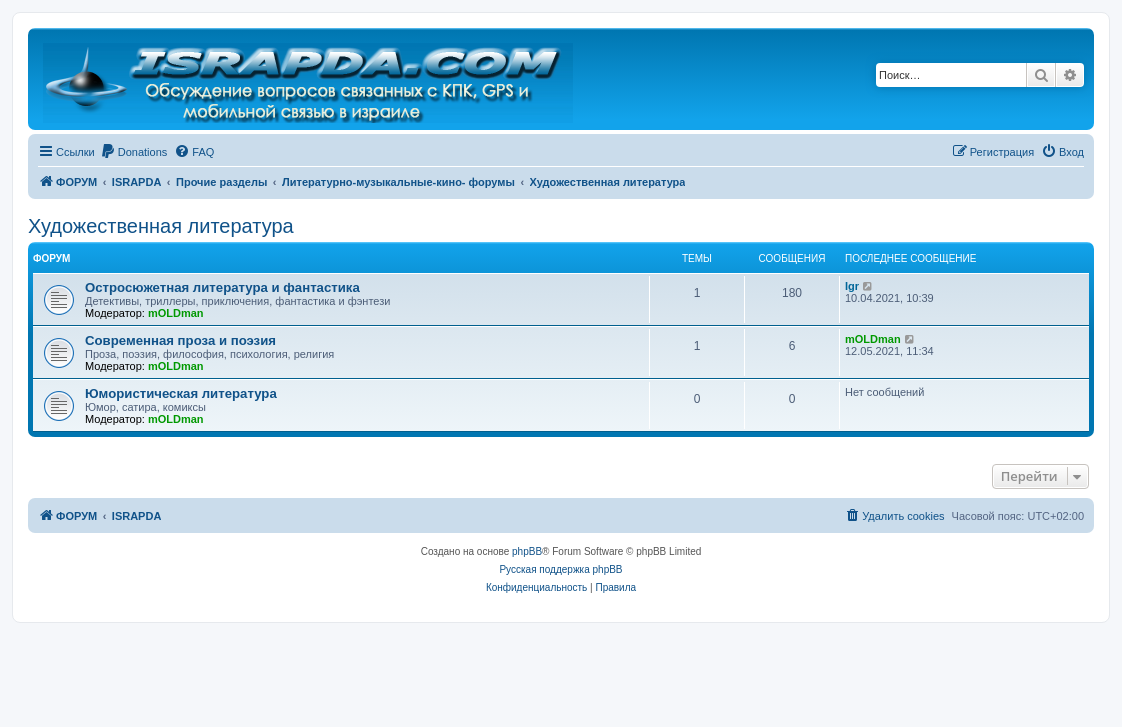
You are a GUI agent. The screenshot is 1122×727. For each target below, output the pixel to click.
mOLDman (176, 313)
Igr (852, 286)
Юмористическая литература (181, 393)
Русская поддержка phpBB (560, 569)
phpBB (527, 551)
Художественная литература (161, 226)
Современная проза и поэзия (180, 340)
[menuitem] (134, 152)
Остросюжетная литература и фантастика (222, 287)
